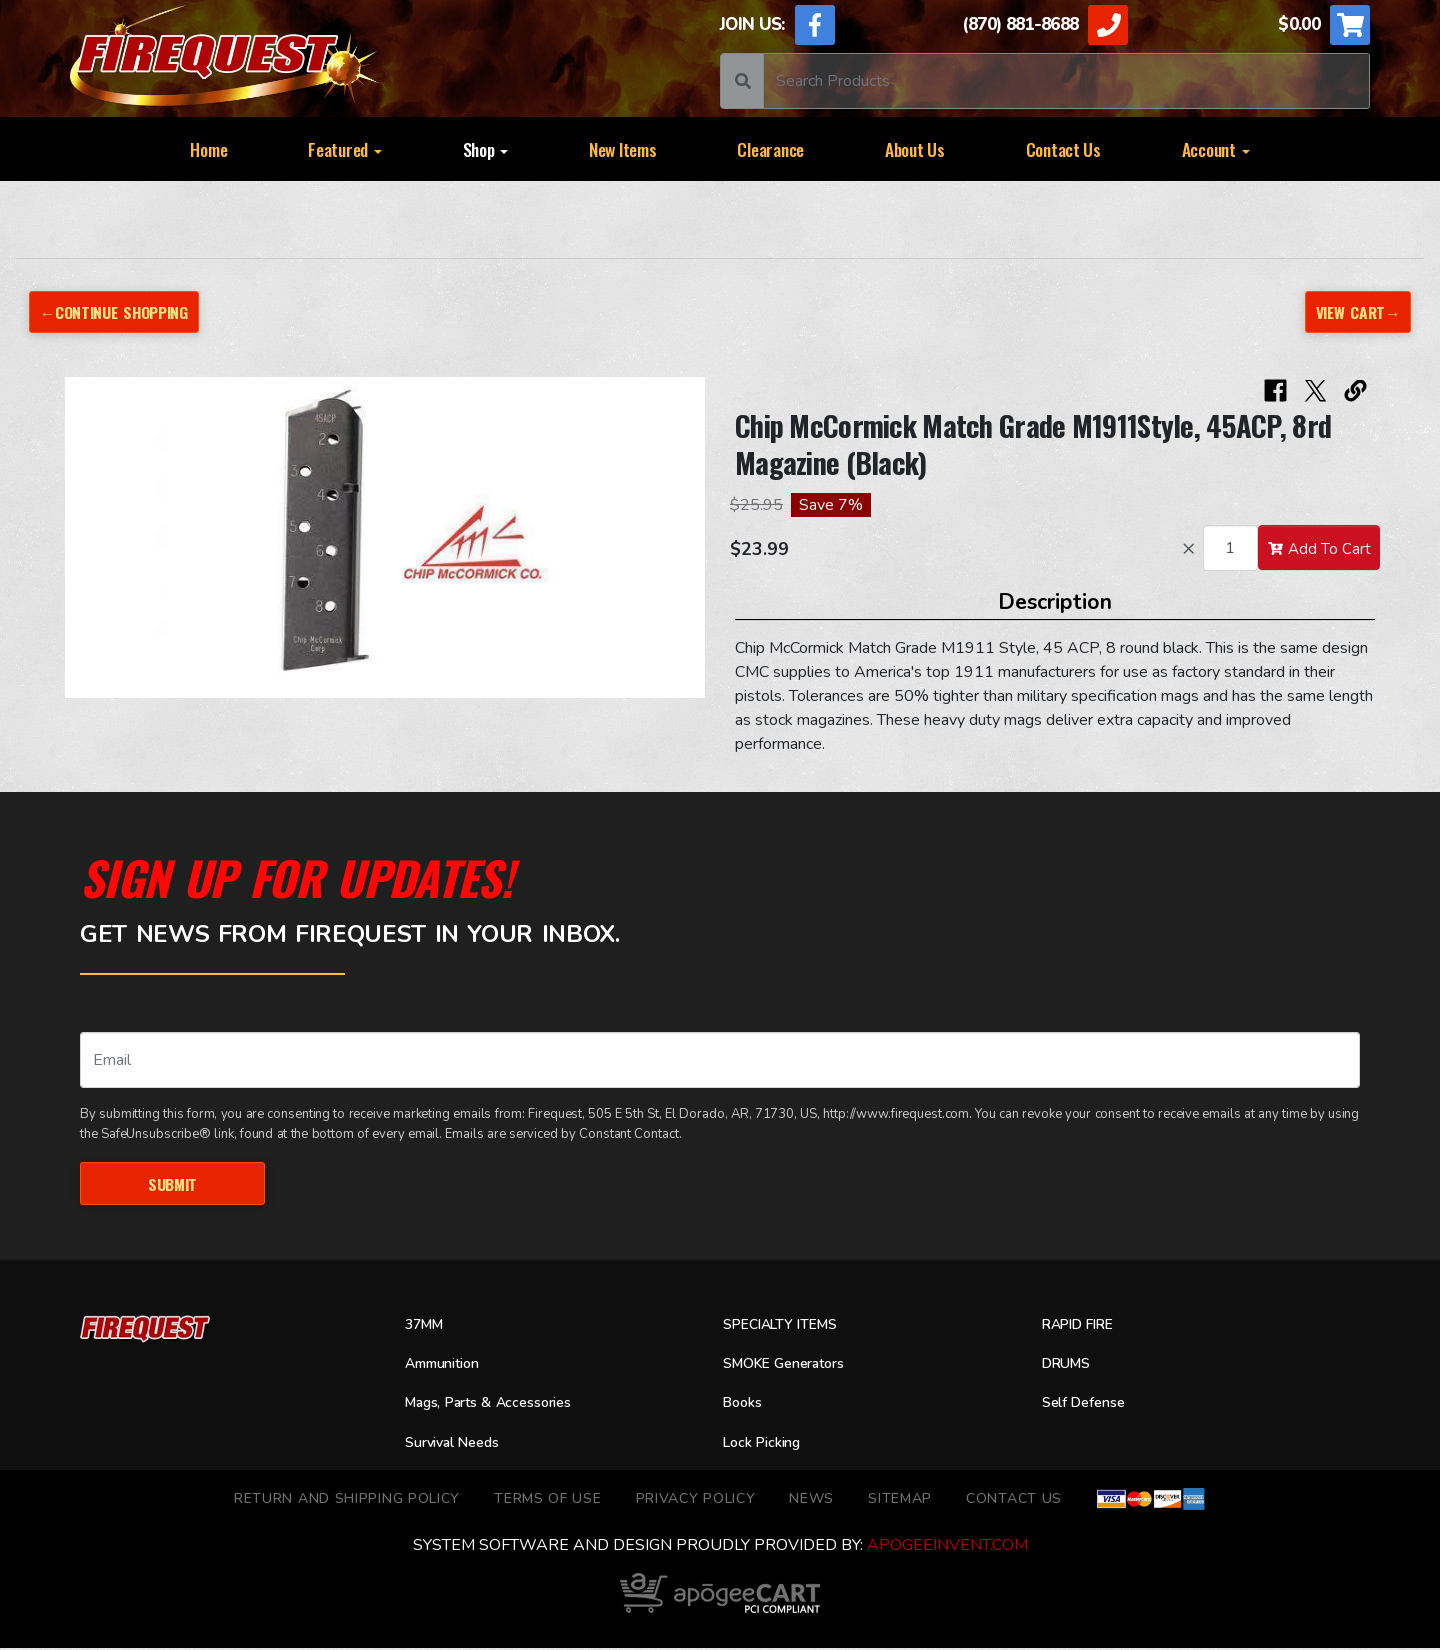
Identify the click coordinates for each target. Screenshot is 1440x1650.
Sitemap (900, 1500)
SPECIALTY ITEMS (788, 1327)
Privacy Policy (696, 1500)
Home (208, 149)
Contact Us (1063, 149)
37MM (427, 1327)
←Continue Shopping (121, 311)
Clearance (770, 149)
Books (745, 1406)
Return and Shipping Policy (347, 1500)
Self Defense (1089, 1406)
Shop (486, 149)
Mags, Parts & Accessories (502, 1406)
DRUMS (1070, 1366)
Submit (172, 1184)
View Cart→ (1355, 311)
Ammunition (449, 1366)
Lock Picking (767, 1445)
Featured (345, 149)
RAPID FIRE (1084, 1327)
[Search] (1066, 81)
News (811, 1500)
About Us (915, 149)
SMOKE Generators (793, 1366)
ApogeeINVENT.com (947, 1547)
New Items (623, 149)
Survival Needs (459, 1445)
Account (1216, 149)
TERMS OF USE (547, 1500)
